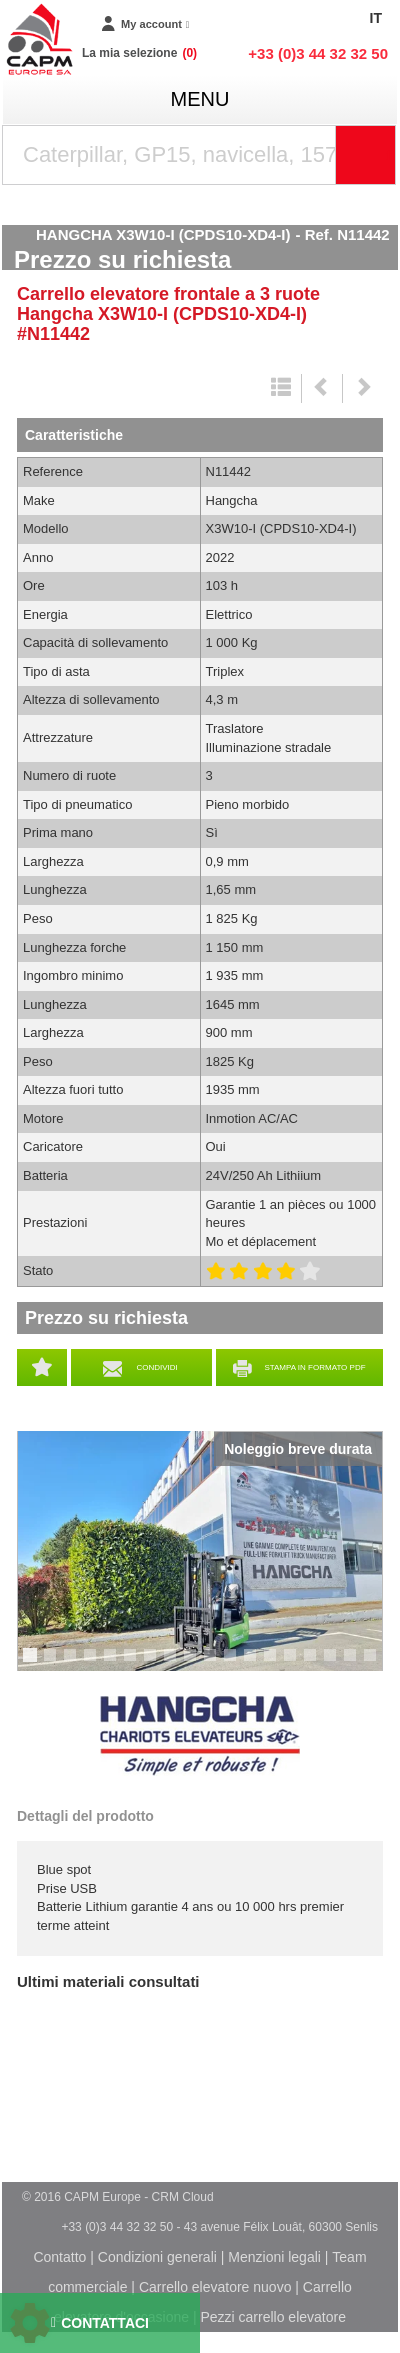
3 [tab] (73, 1664)
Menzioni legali (274, 2257)
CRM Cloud (183, 2197)
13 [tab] (277, 1664)
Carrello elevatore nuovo (215, 2287)
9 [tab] (193, 1664)
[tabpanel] (200, 1551)
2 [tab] (53, 1664)
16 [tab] (337, 1664)
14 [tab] (297, 1664)
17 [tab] (357, 1664)
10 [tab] (217, 1664)
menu (200, 99)
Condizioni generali (157, 2257)
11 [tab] (237, 1664)
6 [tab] (133, 1664)
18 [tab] (377, 1664)
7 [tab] (153, 1664)
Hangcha (200, 1736)
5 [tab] (113, 1664)
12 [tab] (257, 1664)
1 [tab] (33, 1664)
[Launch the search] (366, 155)
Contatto (59, 2257)
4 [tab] (93, 1664)
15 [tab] (317, 1664)
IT (376, 18)
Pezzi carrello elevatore (273, 2317)
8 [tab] (173, 1664)
